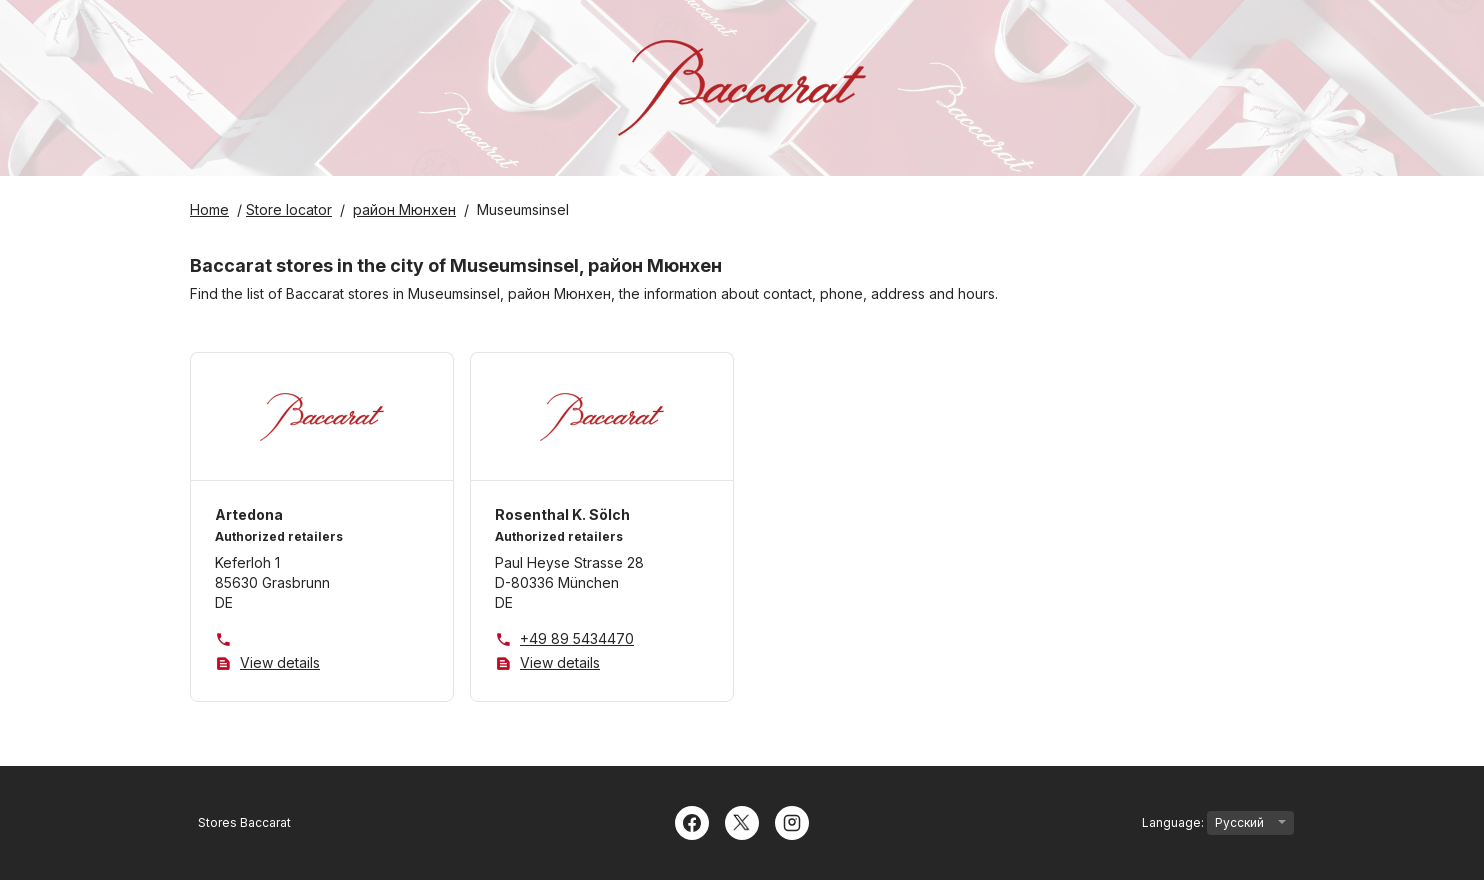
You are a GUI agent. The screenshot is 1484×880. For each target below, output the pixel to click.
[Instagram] (792, 821)
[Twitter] (742, 821)
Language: (1218, 823)
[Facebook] (692, 821)
